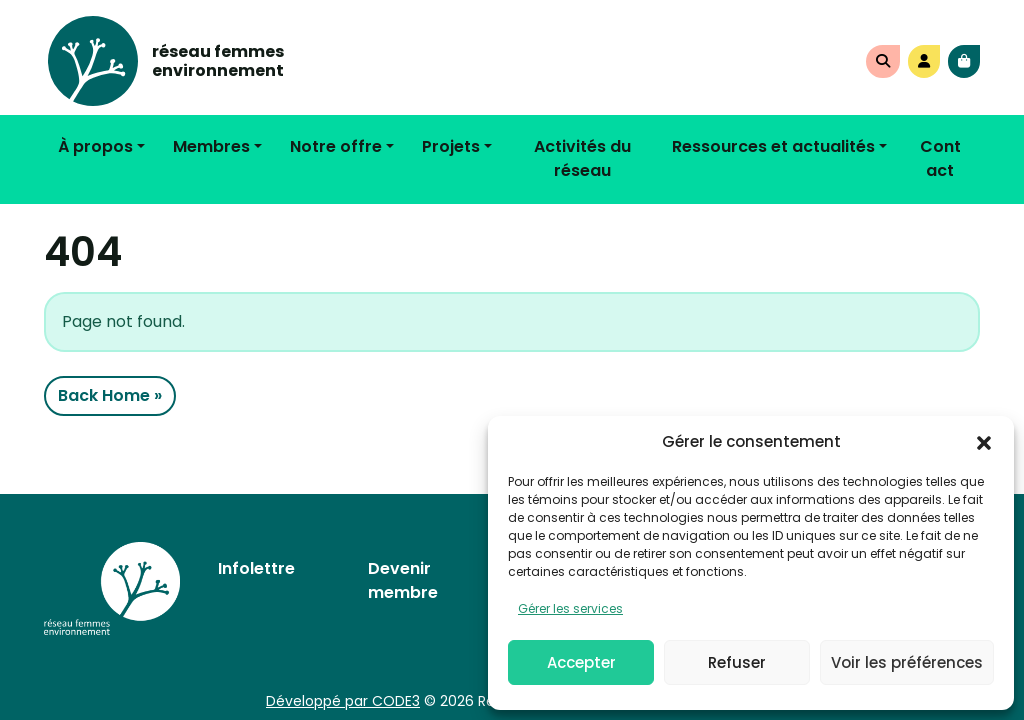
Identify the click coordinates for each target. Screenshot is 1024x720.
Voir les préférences (907, 662)
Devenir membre (403, 580)
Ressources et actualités (773, 146)
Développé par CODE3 (343, 701)
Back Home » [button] (110, 395)
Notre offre (336, 146)
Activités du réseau (582, 158)
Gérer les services (570, 608)
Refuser (737, 662)
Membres (211, 146)
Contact (940, 158)
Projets (451, 146)
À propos (95, 146)
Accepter (581, 662)
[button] (984, 442)
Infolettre (256, 568)
